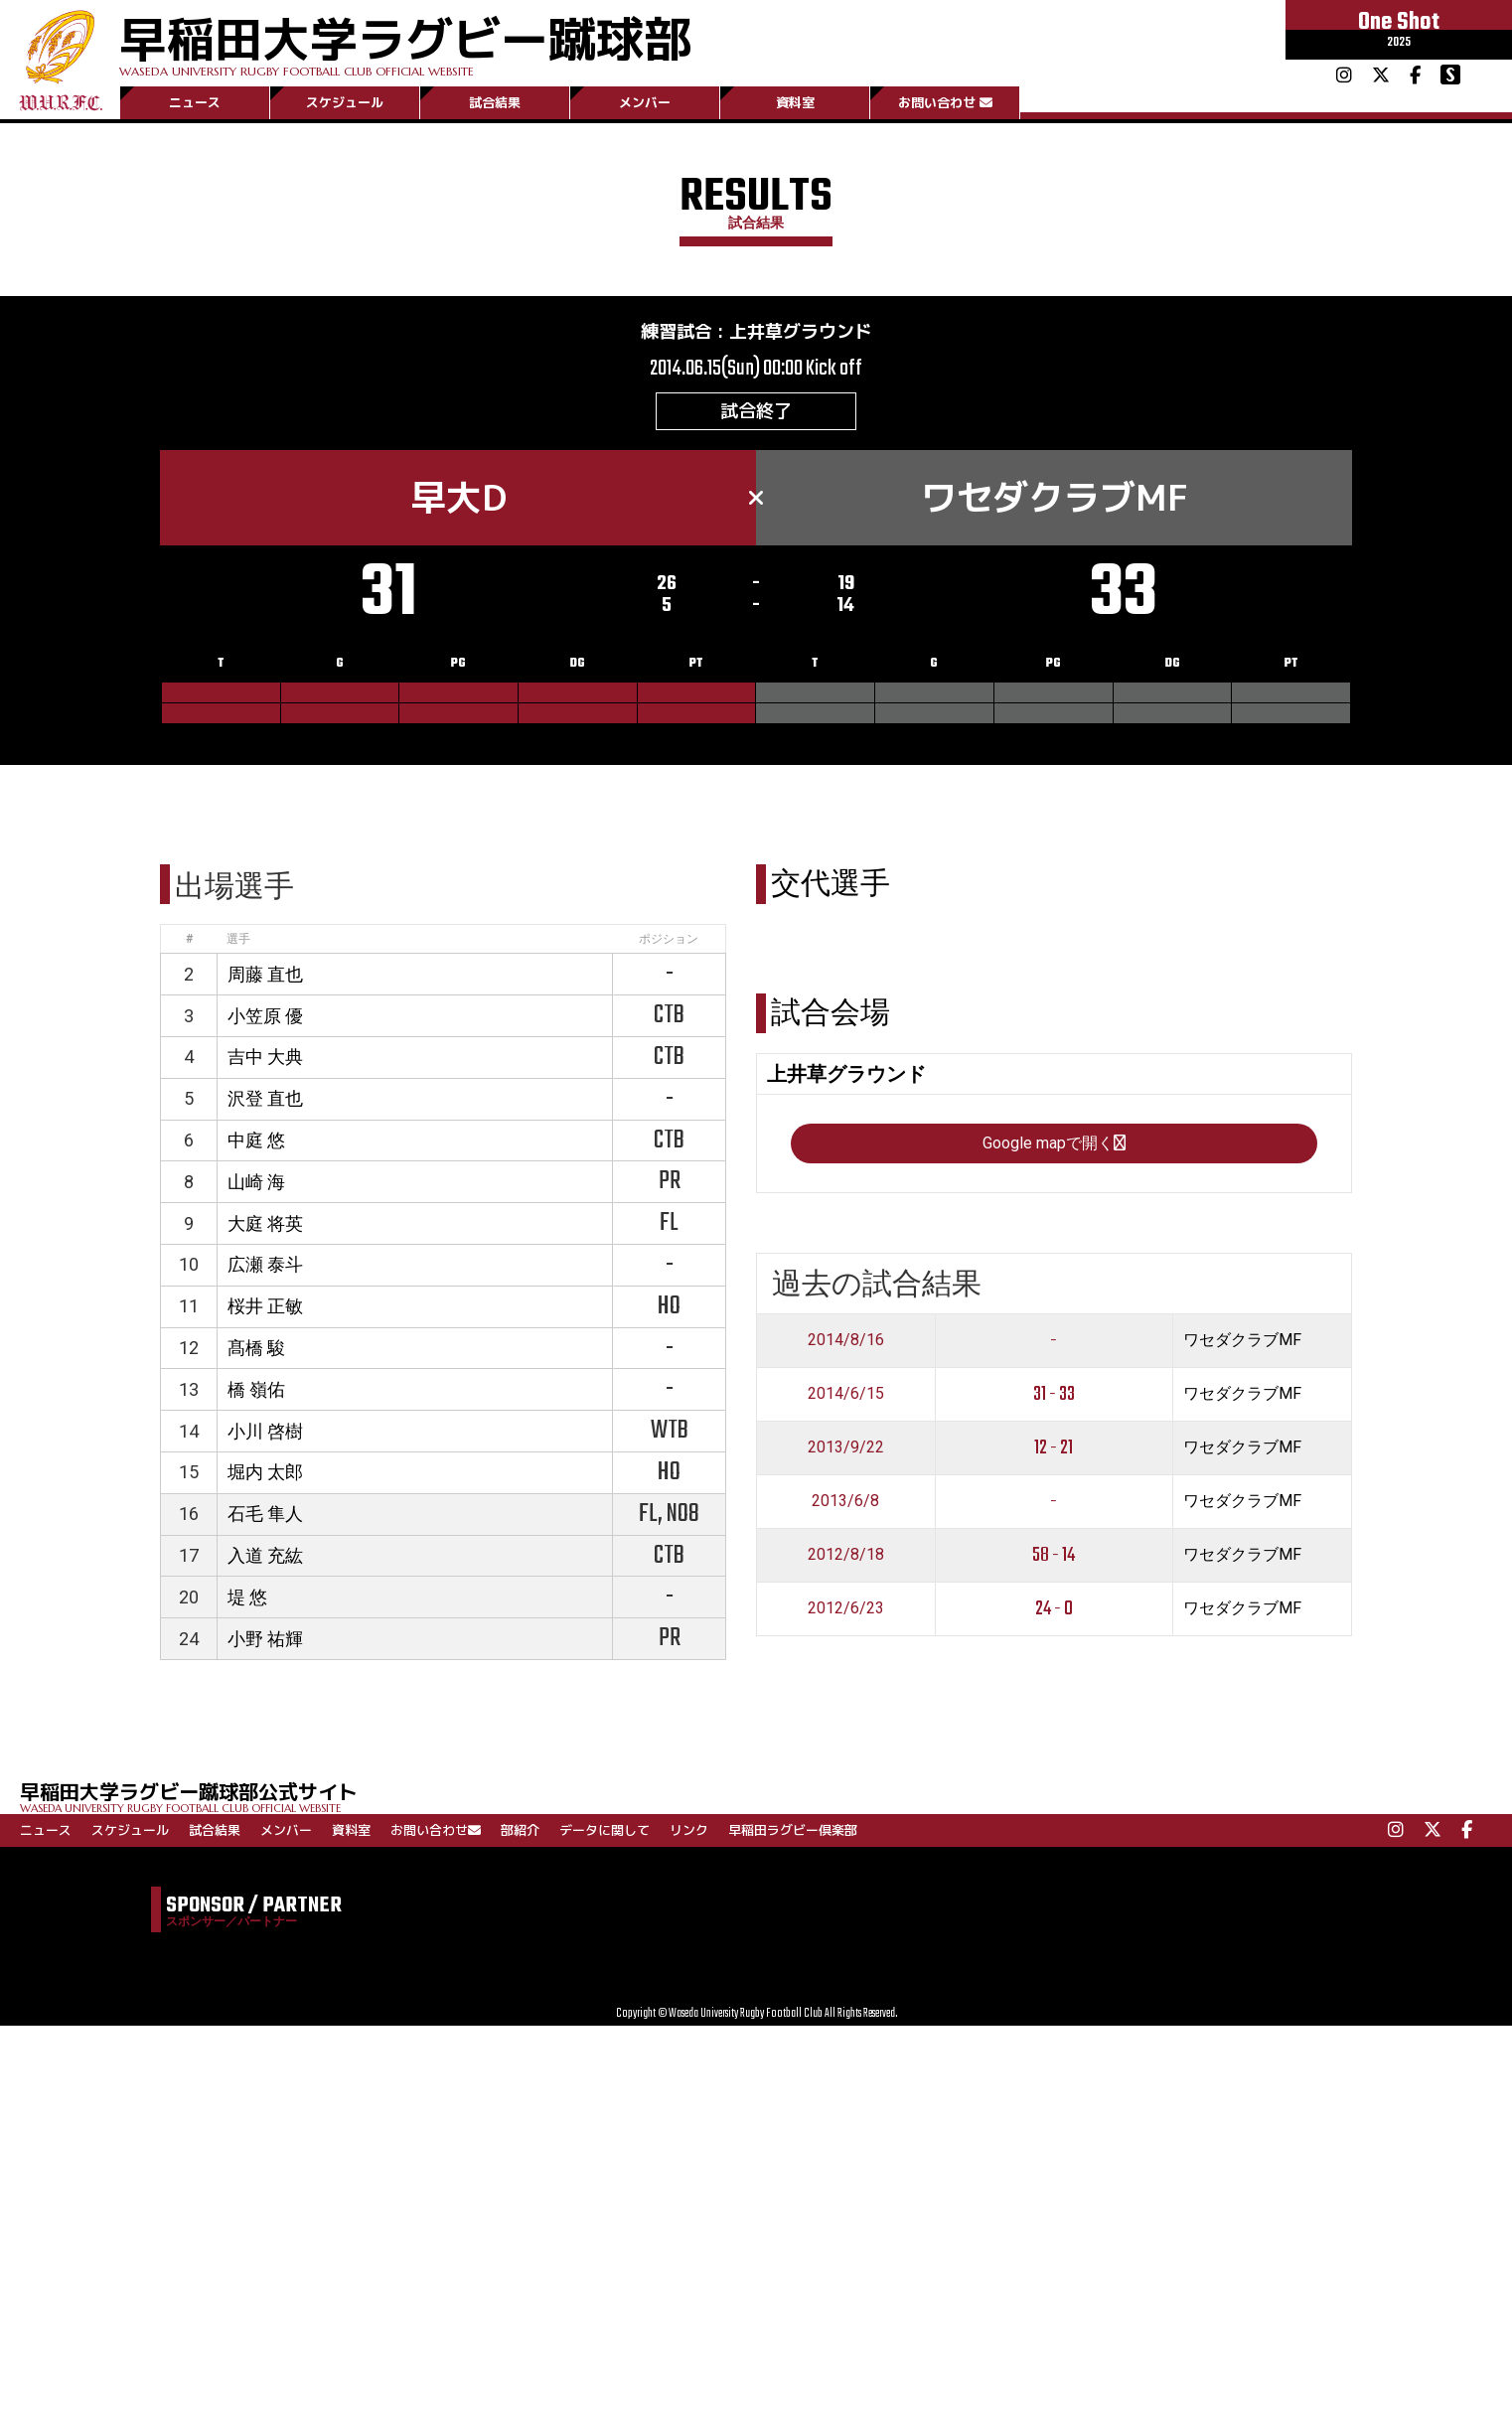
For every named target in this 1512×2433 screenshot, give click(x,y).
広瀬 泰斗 (265, 1264)
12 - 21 (1053, 1448)
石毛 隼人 (265, 1513)
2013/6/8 (845, 1500)
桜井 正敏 (265, 1305)
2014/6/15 (846, 1393)
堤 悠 (247, 1597)
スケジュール (344, 102)
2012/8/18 (846, 1554)
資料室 (795, 102)
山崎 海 (256, 1181)
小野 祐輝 (265, 1638)
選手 (238, 939)
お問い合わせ (945, 102)
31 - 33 (1054, 1394)
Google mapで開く (1054, 1143)
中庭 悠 (256, 1140)
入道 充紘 (265, 1555)
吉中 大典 (265, 1056)
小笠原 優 (265, 1015)
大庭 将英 (265, 1223)
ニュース (195, 102)
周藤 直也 (265, 974)
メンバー (645, 102)
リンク (689, 1830)
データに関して (604, 1830)
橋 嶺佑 (256, 1389)
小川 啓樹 (265, 1431)
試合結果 (495, 102)
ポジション (668, 939)
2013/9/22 (846, 1447)
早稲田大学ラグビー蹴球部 (405, 41)
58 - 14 (1053, 1555)
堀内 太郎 (265, 1471)
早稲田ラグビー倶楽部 (792, 1830)
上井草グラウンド (800, 331)
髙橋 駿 (256, 1347)
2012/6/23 (846, 1607)
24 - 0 (1054, 1609)
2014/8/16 (846, 1339)
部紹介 (520, 1830)
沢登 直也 (265, 1098)
